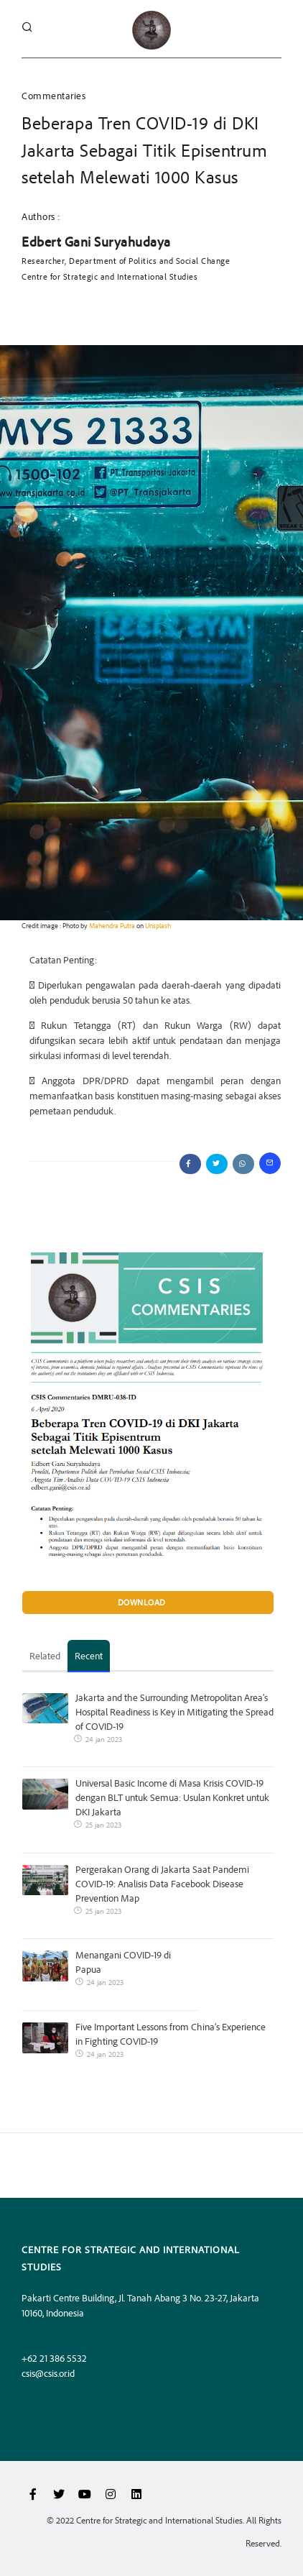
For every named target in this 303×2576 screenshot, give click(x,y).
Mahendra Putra (112, 925)
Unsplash (158, 925)
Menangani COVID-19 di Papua (123, 1961)
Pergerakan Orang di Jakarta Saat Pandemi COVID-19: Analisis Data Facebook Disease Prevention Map (162, 1883)
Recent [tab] (89, 1655)
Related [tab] (44, 1655)
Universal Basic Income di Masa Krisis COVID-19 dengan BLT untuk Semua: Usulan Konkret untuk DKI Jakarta (172, 1797)
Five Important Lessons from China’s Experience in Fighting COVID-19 (170, 2033)
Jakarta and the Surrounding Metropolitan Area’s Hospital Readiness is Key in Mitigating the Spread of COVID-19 (174, 1711)
